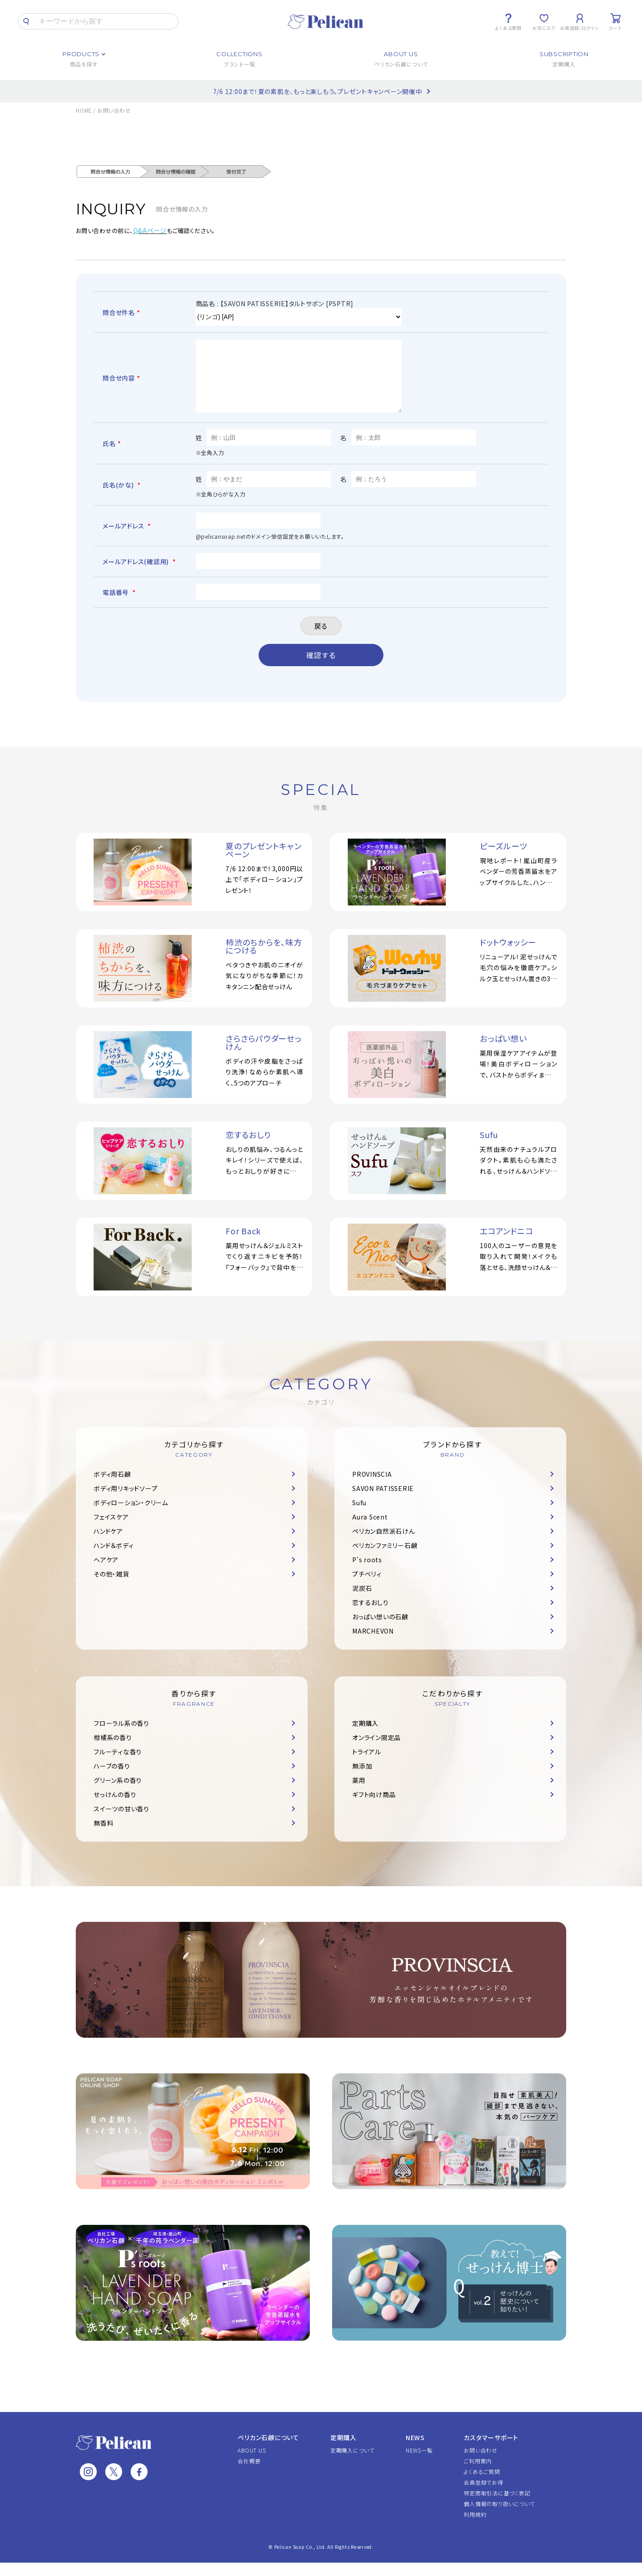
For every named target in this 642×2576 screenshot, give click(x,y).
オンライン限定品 (376, 1751)
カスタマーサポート (491, 2450)
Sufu (359, 1516)
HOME (84, 110)
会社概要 (249, 2474)
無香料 (103, 1836)
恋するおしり (370, 1616)
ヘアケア (106, 1573)
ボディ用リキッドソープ (125, 1502)
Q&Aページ (150, 230)
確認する (321, 668)
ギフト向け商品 (373, 1808)
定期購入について (352, 2463)
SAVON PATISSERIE (383, 1502)
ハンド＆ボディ (113, 1559)
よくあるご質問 (482, 2485)
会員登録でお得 (483, 2495)
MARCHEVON (373, 1644)
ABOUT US (252, 2463)
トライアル (366, 1765)
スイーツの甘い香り (121, 1822)
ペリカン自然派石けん (383, 1544)
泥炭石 (362, 1601)
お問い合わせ (481, 2463)
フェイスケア (111, 1530)
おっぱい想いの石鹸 (380, 1630)
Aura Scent (370, 1530)
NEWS (415, 2450)
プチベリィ (367, 1587)
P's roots (367, 1573)
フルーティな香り (118, 1765)
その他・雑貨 (111, 1587)
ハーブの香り (112, 1779)
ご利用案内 (478, 2474)
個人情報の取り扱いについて (499, 2517)
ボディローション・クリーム (131, 1516)
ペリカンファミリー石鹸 (384, 1559)
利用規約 (475, 2527)
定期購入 (365, 1736)
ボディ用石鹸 (112, 1487)
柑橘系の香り (113, 1751)
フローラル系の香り (121, 1736)
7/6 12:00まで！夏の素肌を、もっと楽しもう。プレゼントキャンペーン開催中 (317, 91)
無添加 (362, 1779)
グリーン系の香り (118, 1793)
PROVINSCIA (372, 1487)
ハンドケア (108, 1544)
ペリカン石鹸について (268, 2450)
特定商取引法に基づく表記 (497, 2506)
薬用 (359, 1793)
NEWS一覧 (419, 2463)
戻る (321, 639)
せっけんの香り (115, 1808)
